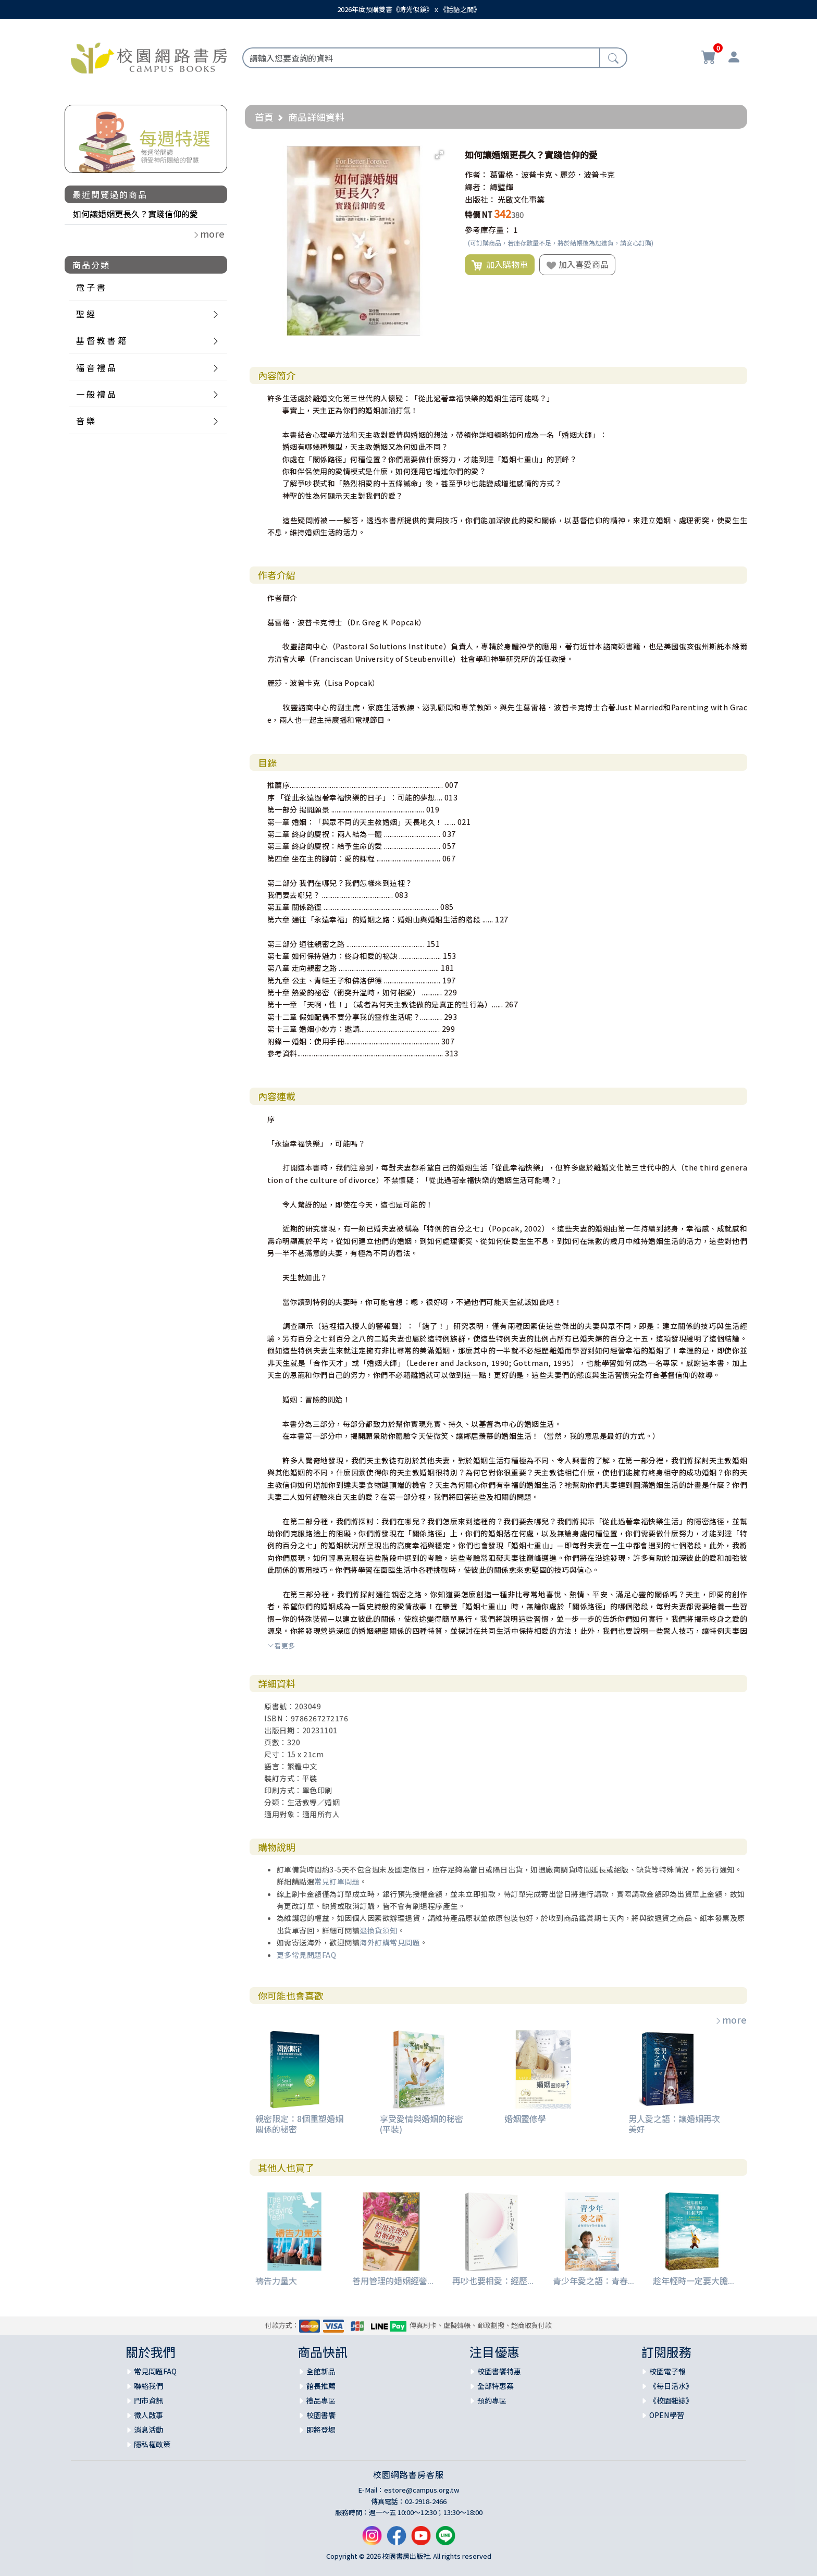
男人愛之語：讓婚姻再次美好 (674, 2123)
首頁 (264, 117)
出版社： (480, 199)
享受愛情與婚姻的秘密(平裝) (421, 2123)
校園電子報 (667, 2371)
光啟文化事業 (521, 199)
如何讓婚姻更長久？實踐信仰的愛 (135, 213)
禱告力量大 (276, 2280)
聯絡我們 (148, 2386)
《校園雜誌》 (671, 2400)
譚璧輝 (501, 186)
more (730, 2019)
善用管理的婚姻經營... (393, 2280)
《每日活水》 (671, 2386)
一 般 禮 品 (96, 394)
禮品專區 (321, 2400)
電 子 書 (90, 287)
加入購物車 (500, 265)
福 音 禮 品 (96, 367)
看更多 (281, 1645)
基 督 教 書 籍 (101, 340)
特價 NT (478, 214)
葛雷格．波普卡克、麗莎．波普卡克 (552, 174)
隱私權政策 (152, 2444)
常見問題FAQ (155, 2371)
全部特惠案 (495, 2386)
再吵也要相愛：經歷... (493, 2280)
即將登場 (321, 2429)
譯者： (476, 186)
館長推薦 (321, 2386)
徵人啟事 (148, 2415)
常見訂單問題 (337, 1881)
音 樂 (85, 420)
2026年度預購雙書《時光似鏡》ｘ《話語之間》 (408, 9)
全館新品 (321, 2371)
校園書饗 (321, 2415)
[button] (439, 154)
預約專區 (491, 2400)
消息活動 (148, 2429)
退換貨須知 (379, 1930)
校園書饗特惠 (499, 2371)
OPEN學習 (666, 2415)
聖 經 (85, 313)
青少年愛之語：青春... (593, 2280)
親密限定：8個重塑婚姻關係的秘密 (299, 2123)
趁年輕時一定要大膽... (693, 2280)
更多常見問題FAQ (307, 1955)
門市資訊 (148, 2400)
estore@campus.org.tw (422, 2490)
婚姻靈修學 (525, 2118)
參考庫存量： (488, 229)
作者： (476, 174)
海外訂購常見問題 (390, 1942)
